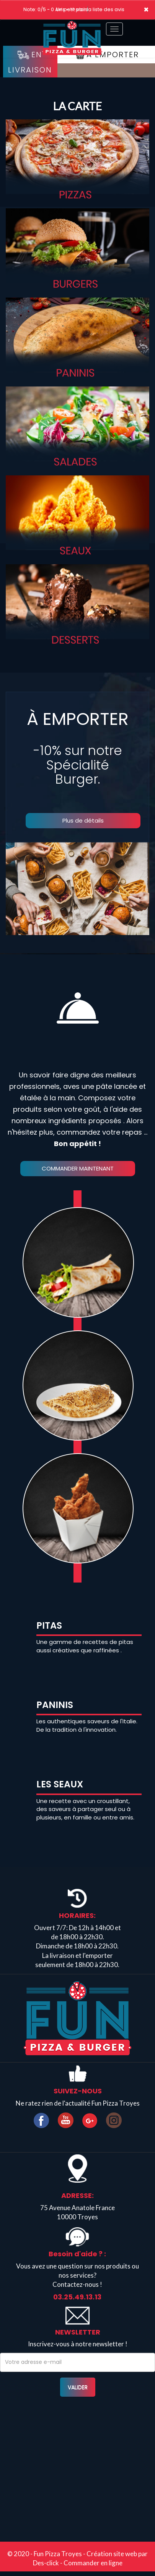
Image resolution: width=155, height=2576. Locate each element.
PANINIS (54, 1705)
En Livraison (30, 62)
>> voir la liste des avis (97, 9)
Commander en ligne (93, 2563)
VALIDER (78, 2387)
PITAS (49, 1625)
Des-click (46, 2563)
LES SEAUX (59, 1784)
